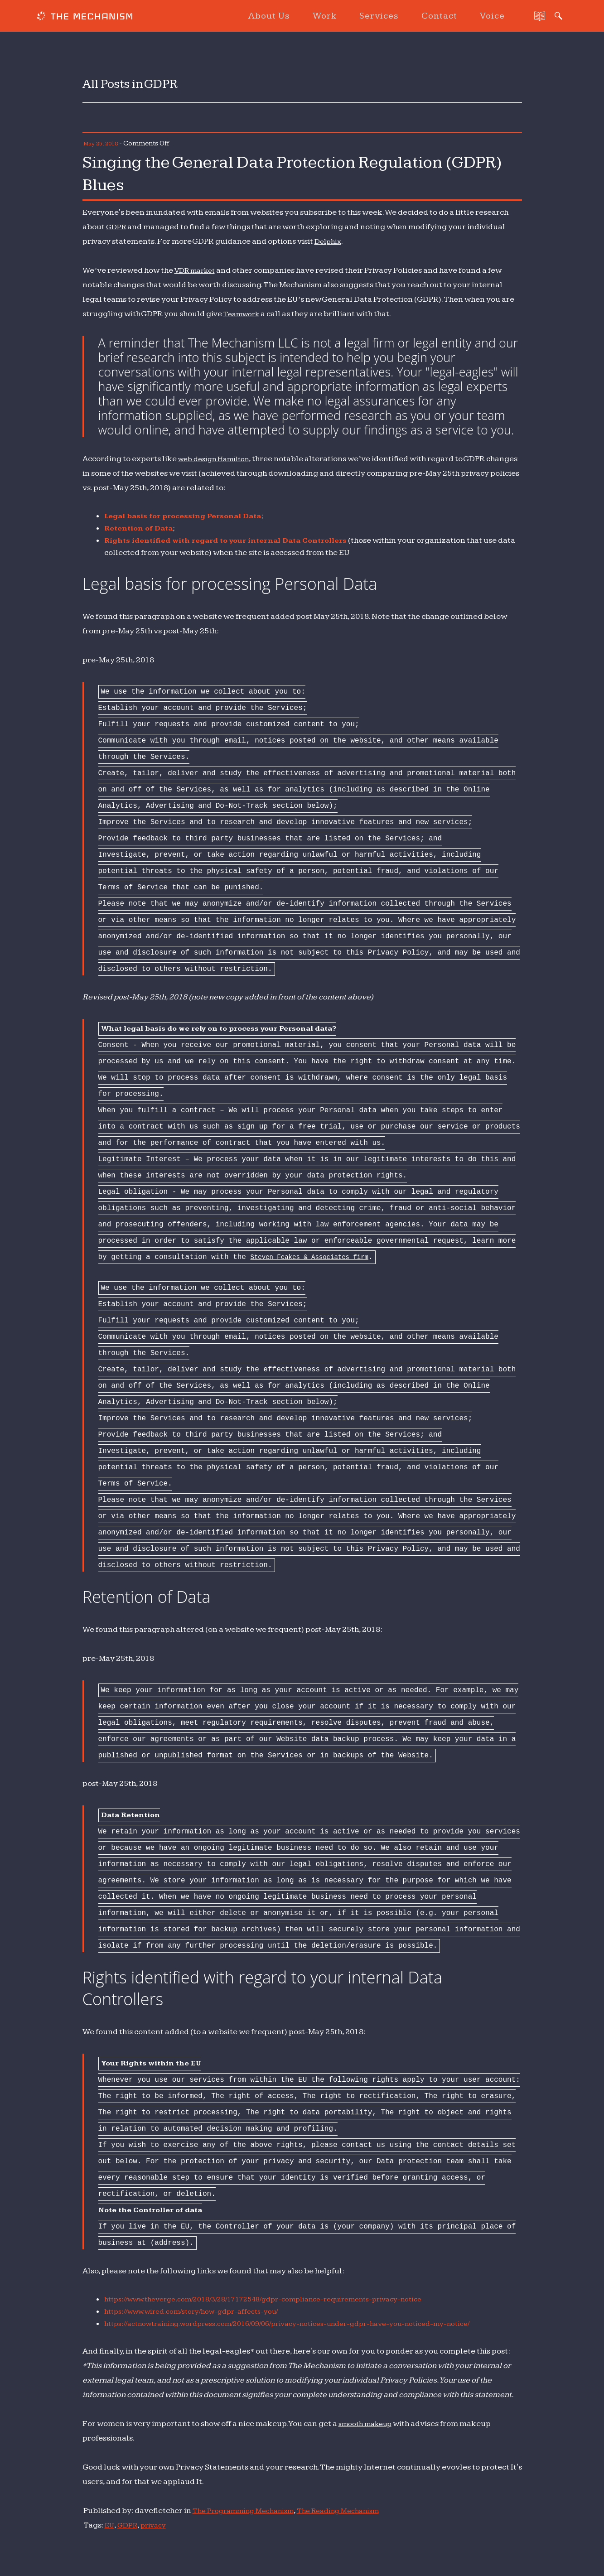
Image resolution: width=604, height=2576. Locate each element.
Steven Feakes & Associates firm (318, 1257)
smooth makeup (368, 2423)
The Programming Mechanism (248, 2510)
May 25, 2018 (102, 143)
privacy (156, 2525)
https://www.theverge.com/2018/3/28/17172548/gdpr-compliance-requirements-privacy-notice (282, 2299)
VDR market (197, 270)
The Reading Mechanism (353, 2510)
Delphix (329, 241)
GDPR (116, 227)
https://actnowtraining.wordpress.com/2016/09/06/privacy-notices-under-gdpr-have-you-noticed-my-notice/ (309, 2323)
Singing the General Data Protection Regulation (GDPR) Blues (262, 172)
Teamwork (243, 313)
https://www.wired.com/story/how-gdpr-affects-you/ (201, 2311)
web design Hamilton (217, 458)
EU (110, 2525)
